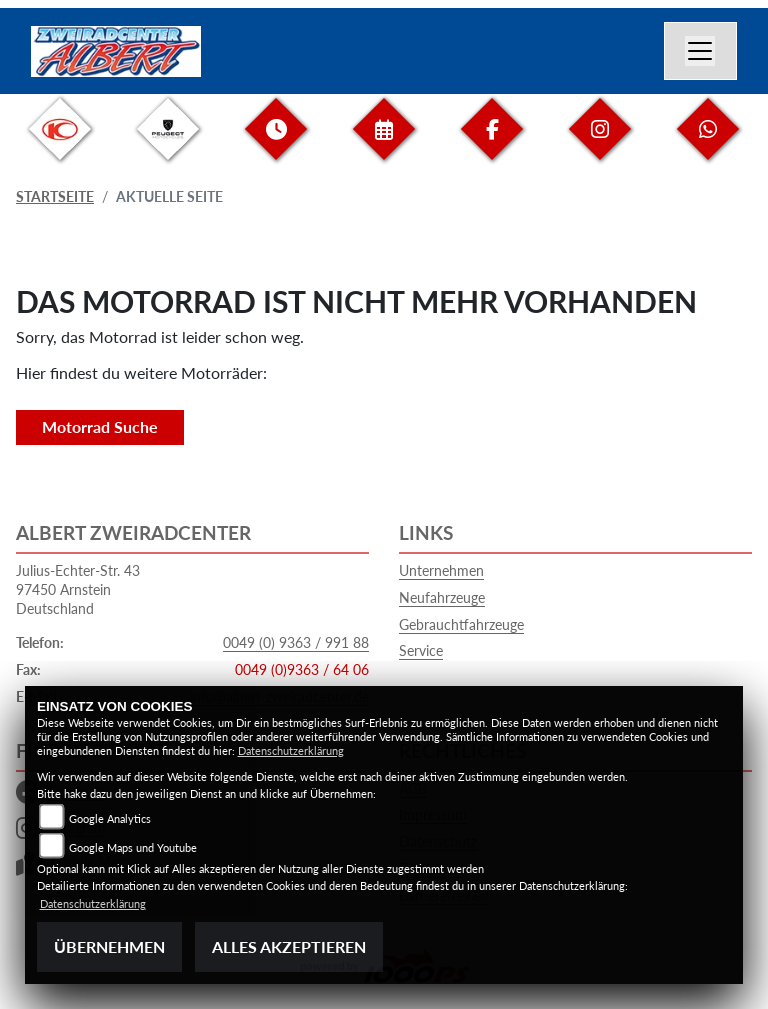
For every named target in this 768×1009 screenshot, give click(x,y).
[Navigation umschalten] (701, 51)
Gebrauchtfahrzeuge (461, 624)
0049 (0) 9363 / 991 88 (296, 642)
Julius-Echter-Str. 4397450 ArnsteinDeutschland (78, 589)
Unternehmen (441, 570)
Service (421, 650)
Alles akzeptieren (289, 946)
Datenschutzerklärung (291, 750)
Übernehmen (109, 946)
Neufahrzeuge (442, 597)
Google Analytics (110, 818)
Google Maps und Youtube (133, 847)
